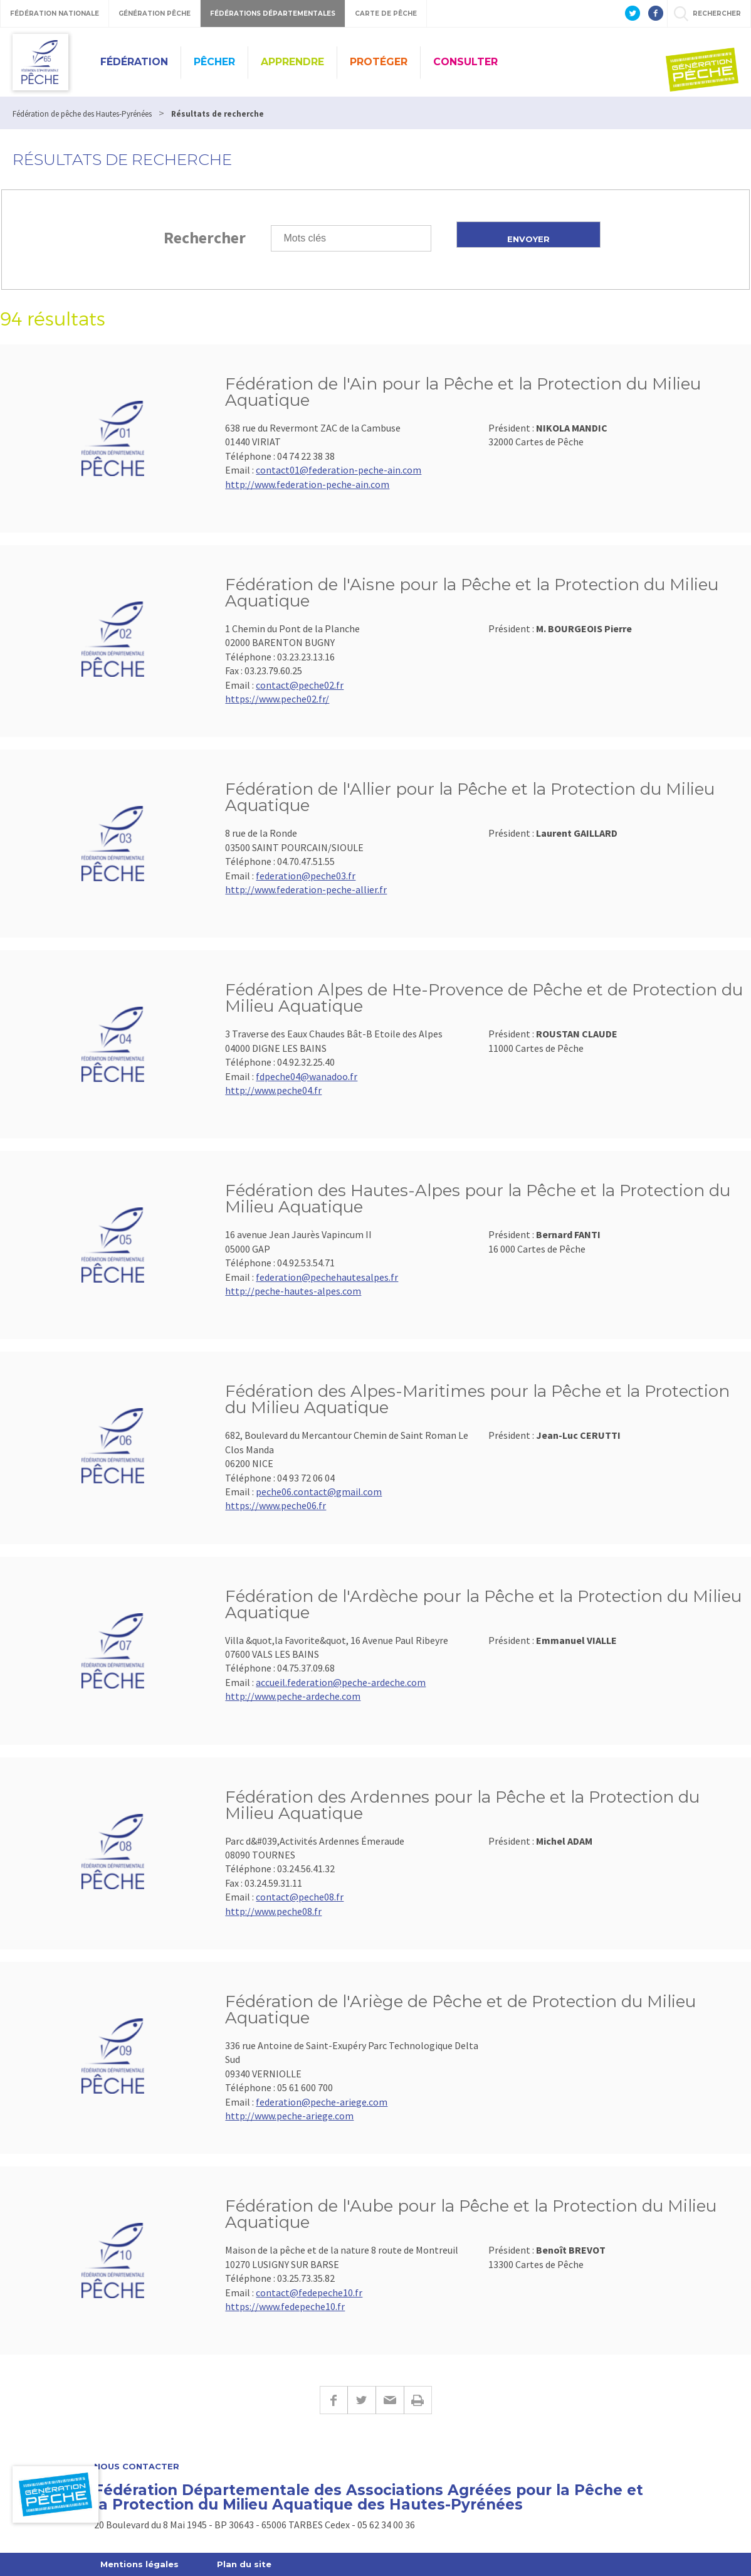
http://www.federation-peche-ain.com (307, 484)
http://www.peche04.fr (273, 1090)
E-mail (390, 2400)
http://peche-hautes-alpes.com (293, 1291)
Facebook (333, 2400)
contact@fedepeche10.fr (309, 2292)
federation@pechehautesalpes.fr (327, 1277)
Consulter (465, 62)
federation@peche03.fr (305, 875)
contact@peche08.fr (300, 1896)
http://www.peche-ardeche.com (292, 1696)
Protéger (378, 62)
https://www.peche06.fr (275, 1505)
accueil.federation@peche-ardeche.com (341, 1682)
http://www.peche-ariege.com (289, 2115)
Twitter (361, 2400)
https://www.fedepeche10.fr (285, 2306)
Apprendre (292, 62)
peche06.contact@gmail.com (319, 1491)
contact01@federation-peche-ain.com (338, 470)
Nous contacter (136, 2466)
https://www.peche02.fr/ (277, 698)
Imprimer (418, 2400)
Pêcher (214, 62)
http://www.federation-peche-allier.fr (306, 889)
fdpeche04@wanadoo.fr (306, 1076)
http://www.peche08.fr (273, 1911)
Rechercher (205, 237)
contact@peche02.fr (300, 685)
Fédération (134, 62)
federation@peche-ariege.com (321, 2102)
